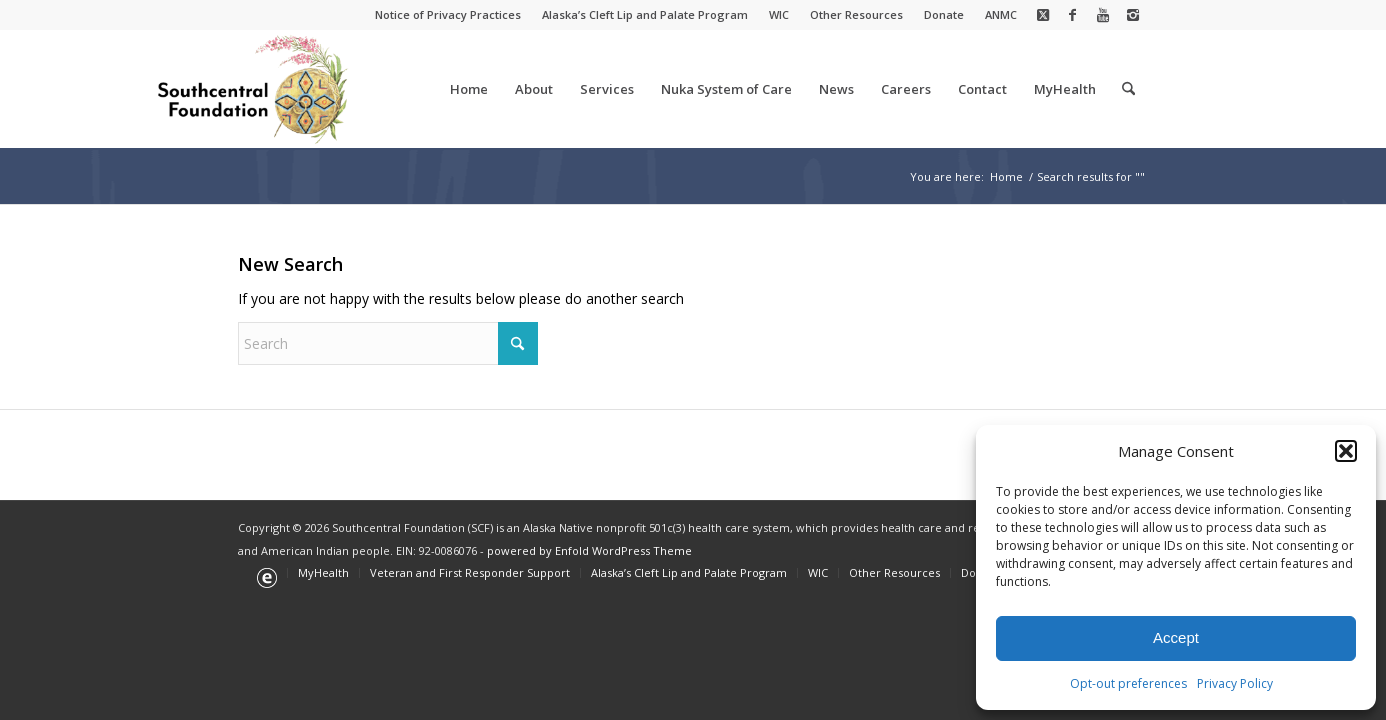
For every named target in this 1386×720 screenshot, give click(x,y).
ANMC (1001, 14)
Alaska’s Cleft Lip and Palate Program (645, 14)
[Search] (1128, 89)
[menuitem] (448, 15)
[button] (1346, 451)
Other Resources (856, 14)
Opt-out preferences (1128, 683)
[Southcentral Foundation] (254, 89)
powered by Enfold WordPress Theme (589, 550)
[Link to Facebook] (1072, 15)
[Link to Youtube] (1102, 15)
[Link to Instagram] (1133, 15)
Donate (944, 14)
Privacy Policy (1235, 683)
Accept (1176, 637)
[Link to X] (1042, 15)
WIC (779, 14)
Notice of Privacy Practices (448, 14)
